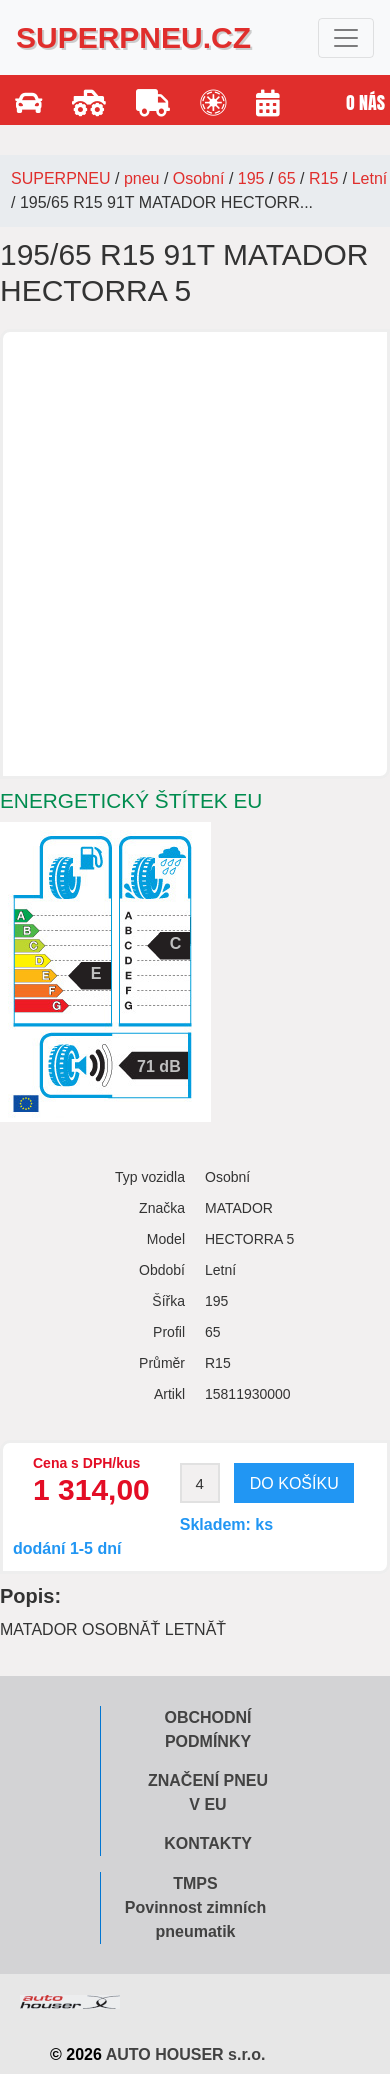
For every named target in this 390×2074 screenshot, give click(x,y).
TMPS (195, 1883)
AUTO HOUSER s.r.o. (186, 2054)
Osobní (199, 178)
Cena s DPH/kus (86, 1463)
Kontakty (208, 1843)
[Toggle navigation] (346, 38)
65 (287, 178)
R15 (323, 178)
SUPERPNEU (61, 178)
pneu (142, 178)
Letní (370, 178)
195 (251, 178)
